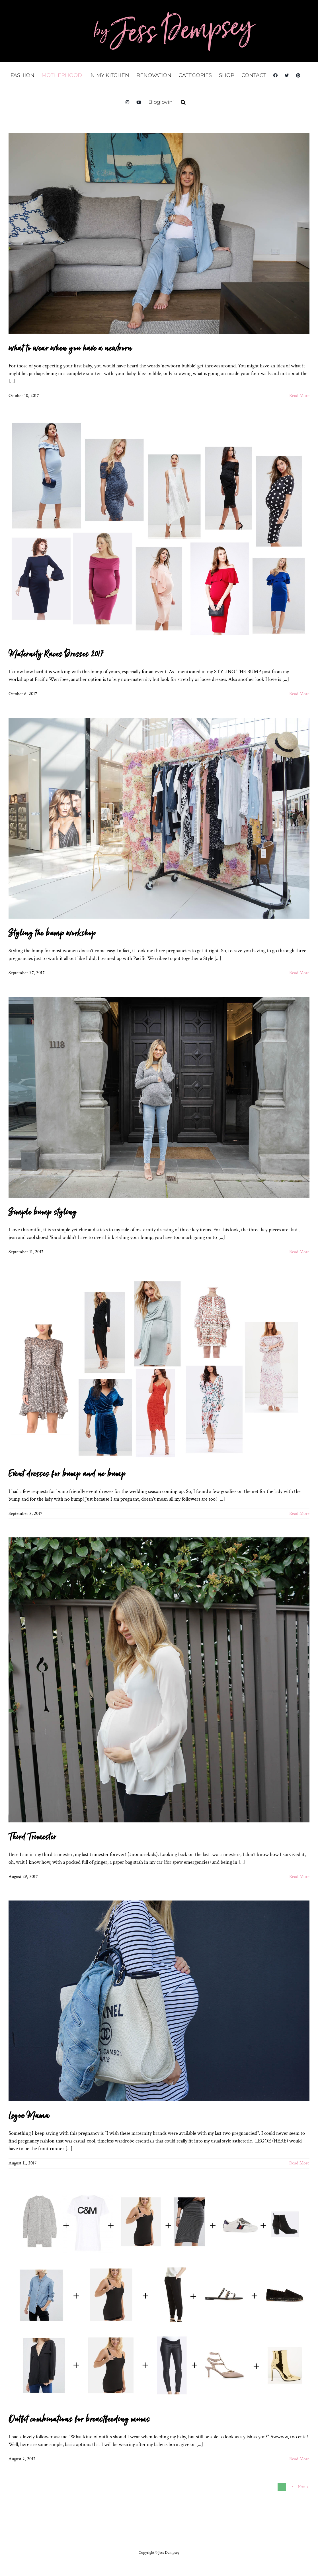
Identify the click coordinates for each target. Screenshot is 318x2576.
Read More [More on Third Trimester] (299, 1877)
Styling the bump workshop (52, 933)
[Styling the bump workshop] (159, 818)
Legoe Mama (29, 2116)
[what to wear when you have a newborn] (159, 233)
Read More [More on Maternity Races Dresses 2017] (299, 694)
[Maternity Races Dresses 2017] (159, 530)
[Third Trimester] (159, 1679)
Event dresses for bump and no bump (67, 1474)
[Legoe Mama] (159, 2001)
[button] (183, 102)
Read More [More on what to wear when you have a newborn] (299, 396)
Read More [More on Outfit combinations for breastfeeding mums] (299, 2459)
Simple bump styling (43, 1212)
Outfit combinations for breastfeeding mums (79, 2419)
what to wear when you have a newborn (70, 348)
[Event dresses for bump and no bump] (159, 1367)
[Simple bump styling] (159, 1097)
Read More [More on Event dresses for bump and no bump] (299, 1514)
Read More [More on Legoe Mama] (299, 2163)
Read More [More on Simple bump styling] (299, 1252)
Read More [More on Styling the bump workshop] (299, 973)
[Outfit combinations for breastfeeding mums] (159, 2296)
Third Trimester (32, 1837)
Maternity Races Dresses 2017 (56, 654)
